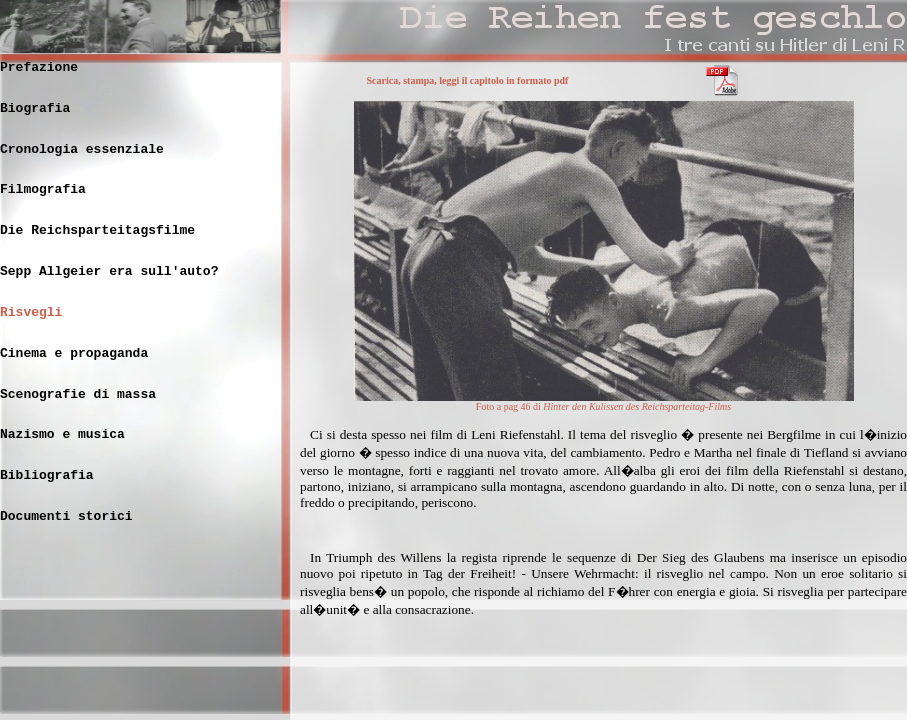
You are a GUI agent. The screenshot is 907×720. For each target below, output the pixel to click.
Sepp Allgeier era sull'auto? (109, 271)
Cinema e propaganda (74, 353)
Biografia (35, 108)
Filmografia (43, 189)
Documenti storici (66, 516)
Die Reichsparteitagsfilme (97, 230)
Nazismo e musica (62, 434)
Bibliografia (47, 475)
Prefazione (39, 67)
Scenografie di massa (78, 394)
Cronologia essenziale (82, 149)
